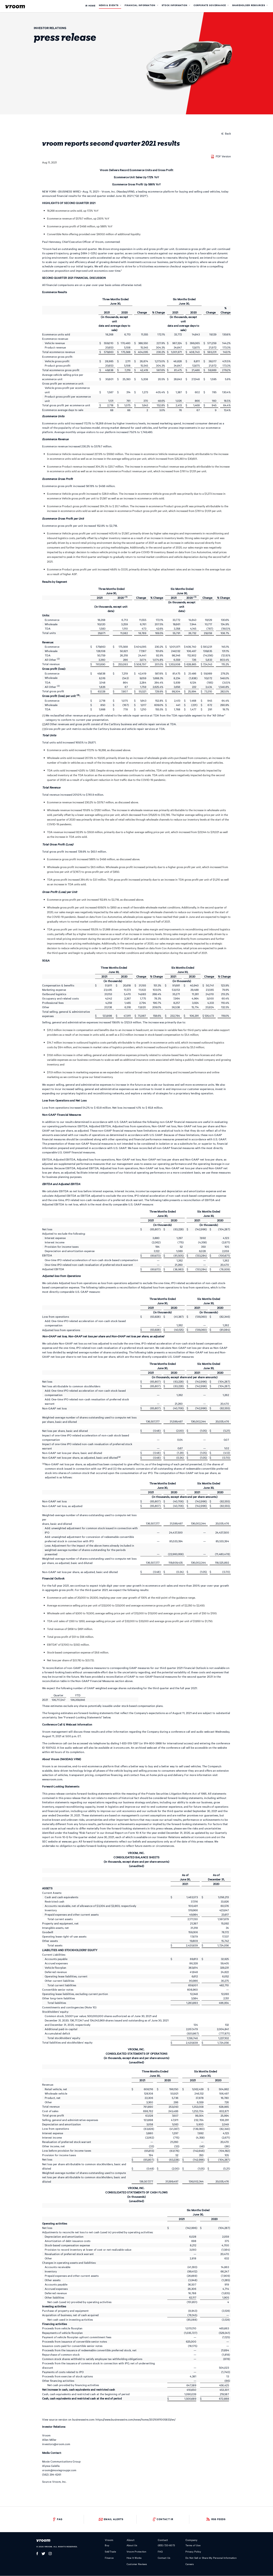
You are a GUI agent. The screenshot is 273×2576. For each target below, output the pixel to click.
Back (225, 133)
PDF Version (223, 156)
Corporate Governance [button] (211, 5)
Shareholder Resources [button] (250, 5)
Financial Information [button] (141, 5)
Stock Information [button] (176, 5)
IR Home (90, 5)
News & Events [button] (110, 5)
